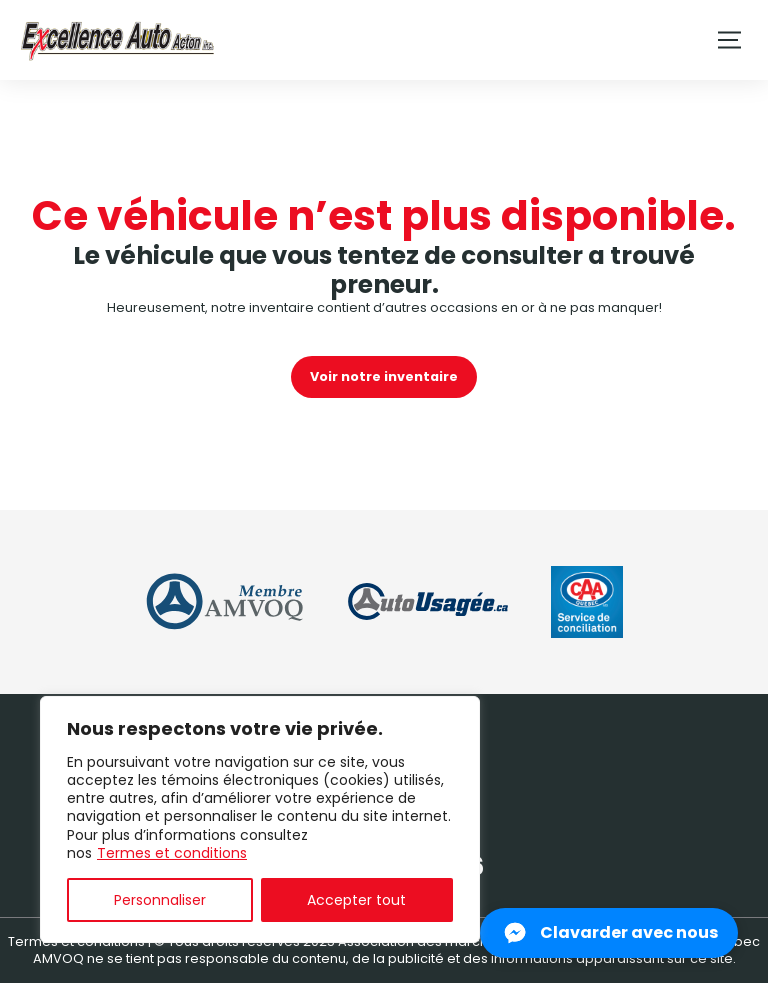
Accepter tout (356, 900)
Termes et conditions (172, 853)
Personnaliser (160, 900)
